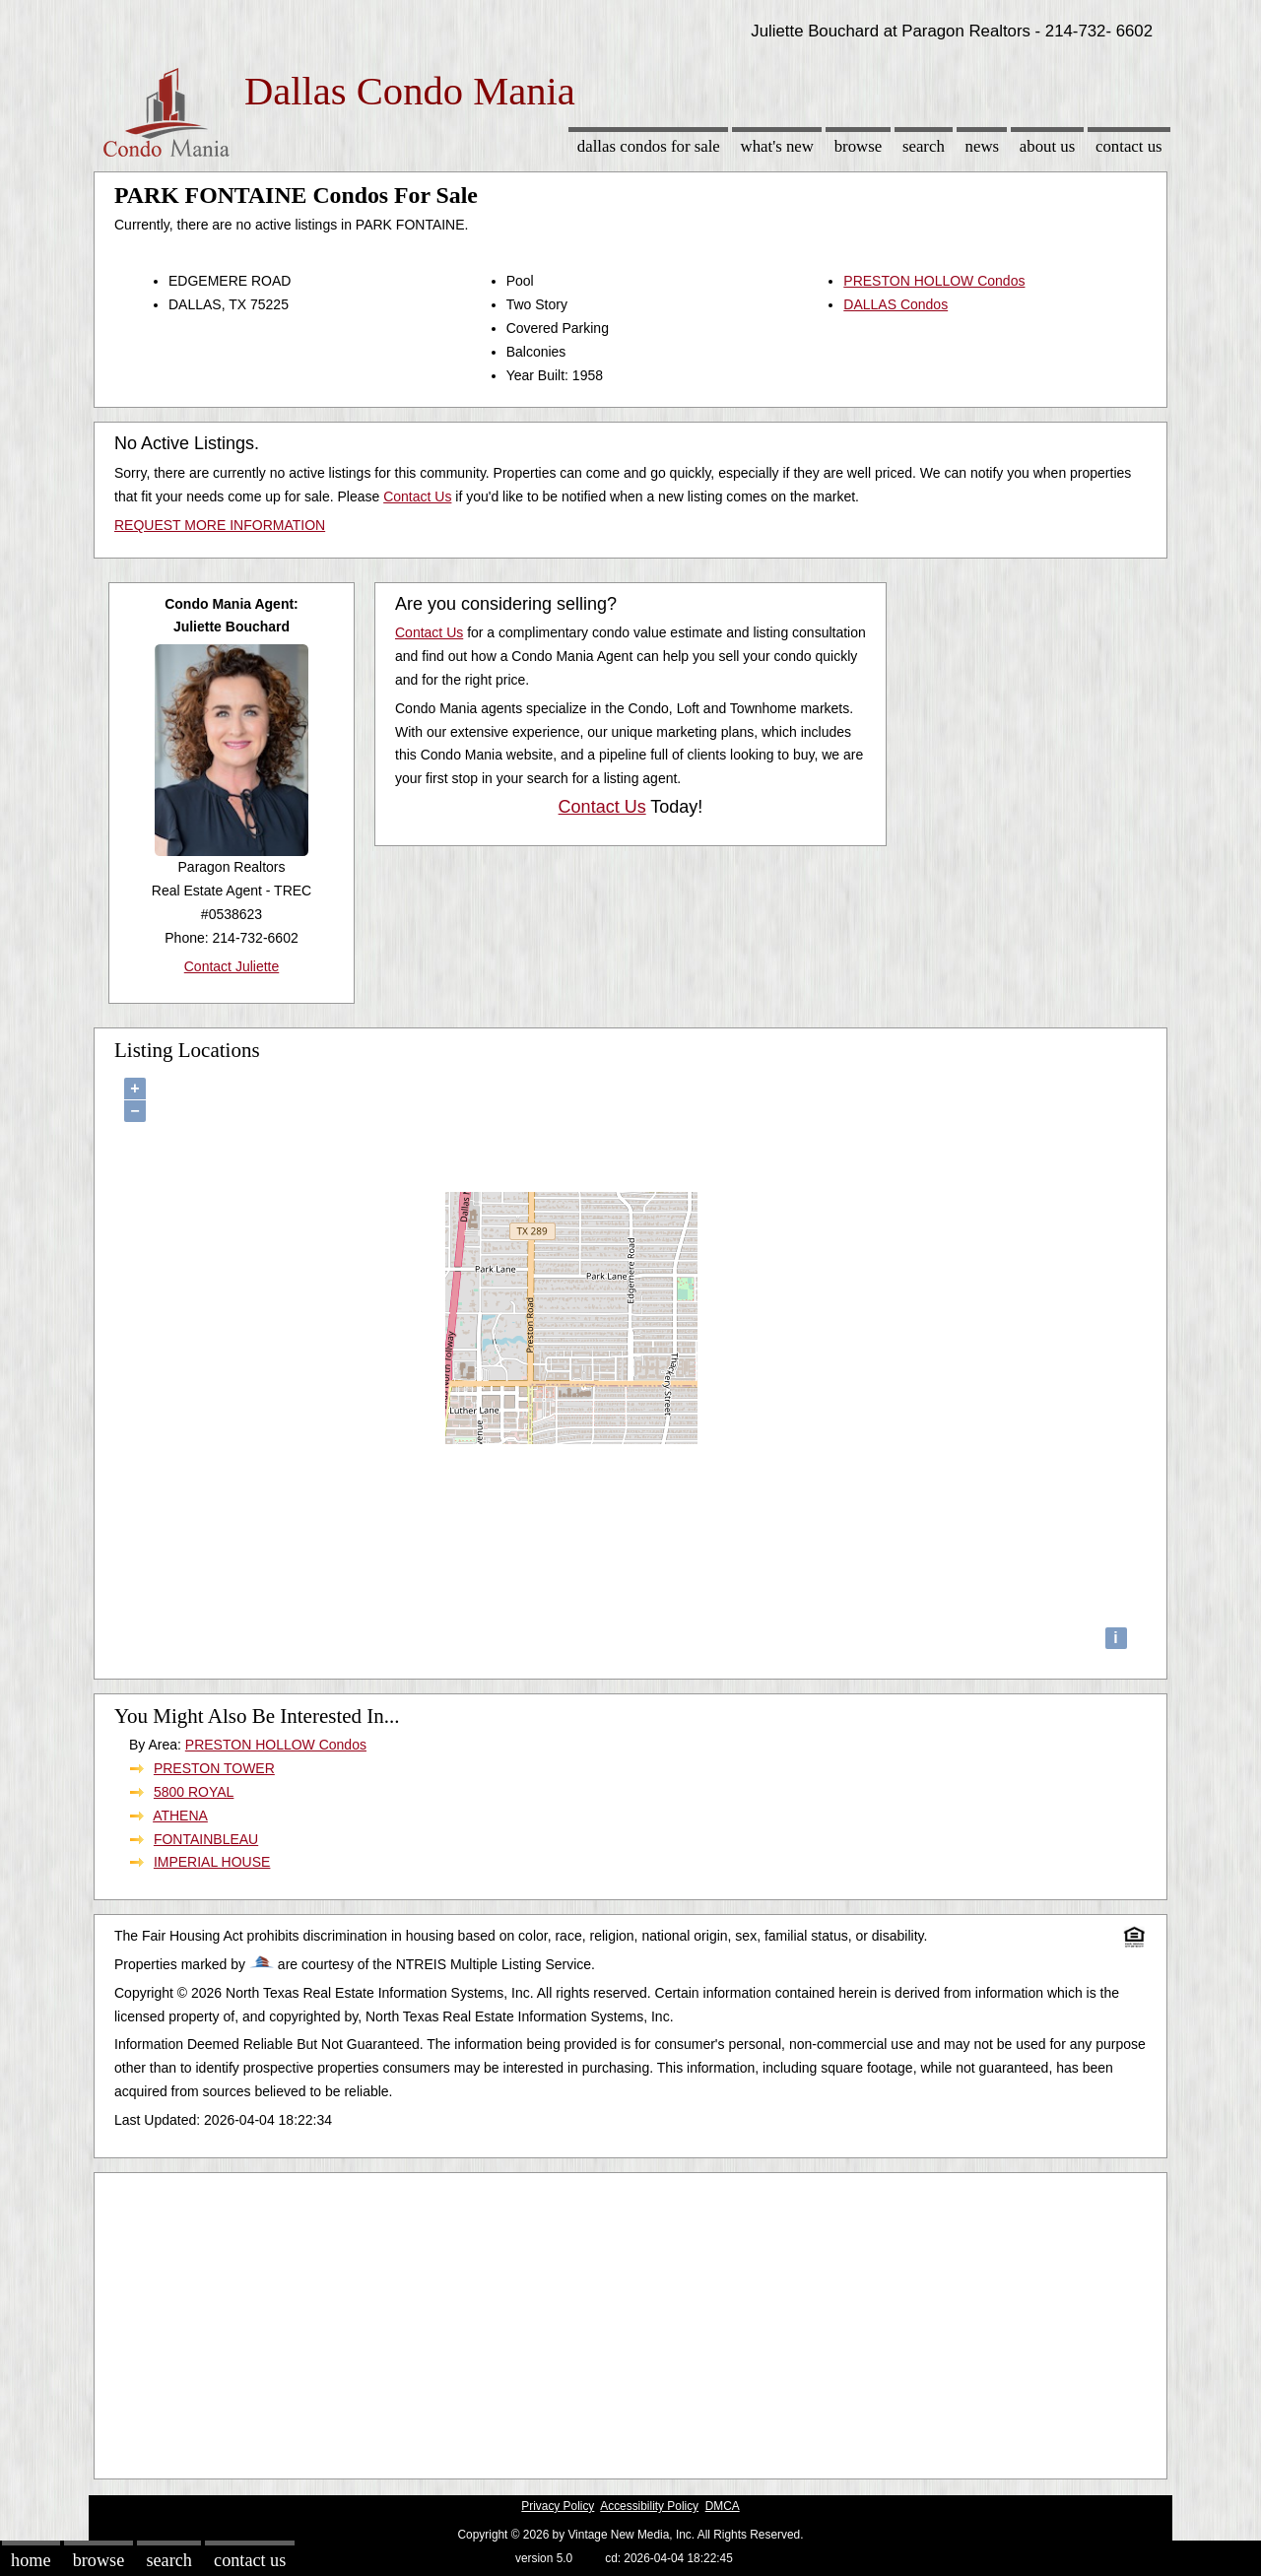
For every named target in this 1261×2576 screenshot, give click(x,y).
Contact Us (1128, 146)
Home (30, 2560)
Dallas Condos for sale (648, 146)
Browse (858, 146)
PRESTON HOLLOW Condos (934, 281)
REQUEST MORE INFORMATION (219, 525)
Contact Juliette (232, 966)
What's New (777, 146)
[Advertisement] (630, 2321)
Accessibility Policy (649, 2506)
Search (923, 146)
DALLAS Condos (895, 304)
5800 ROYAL (193, 1792)
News (982, 146)
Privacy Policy (557, 2506)
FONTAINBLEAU (206, 1839)
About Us (1047, 146)
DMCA (722, 2506)
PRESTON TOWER (214, 1768)
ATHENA (180, 1815)
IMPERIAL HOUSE (212, 1862)
